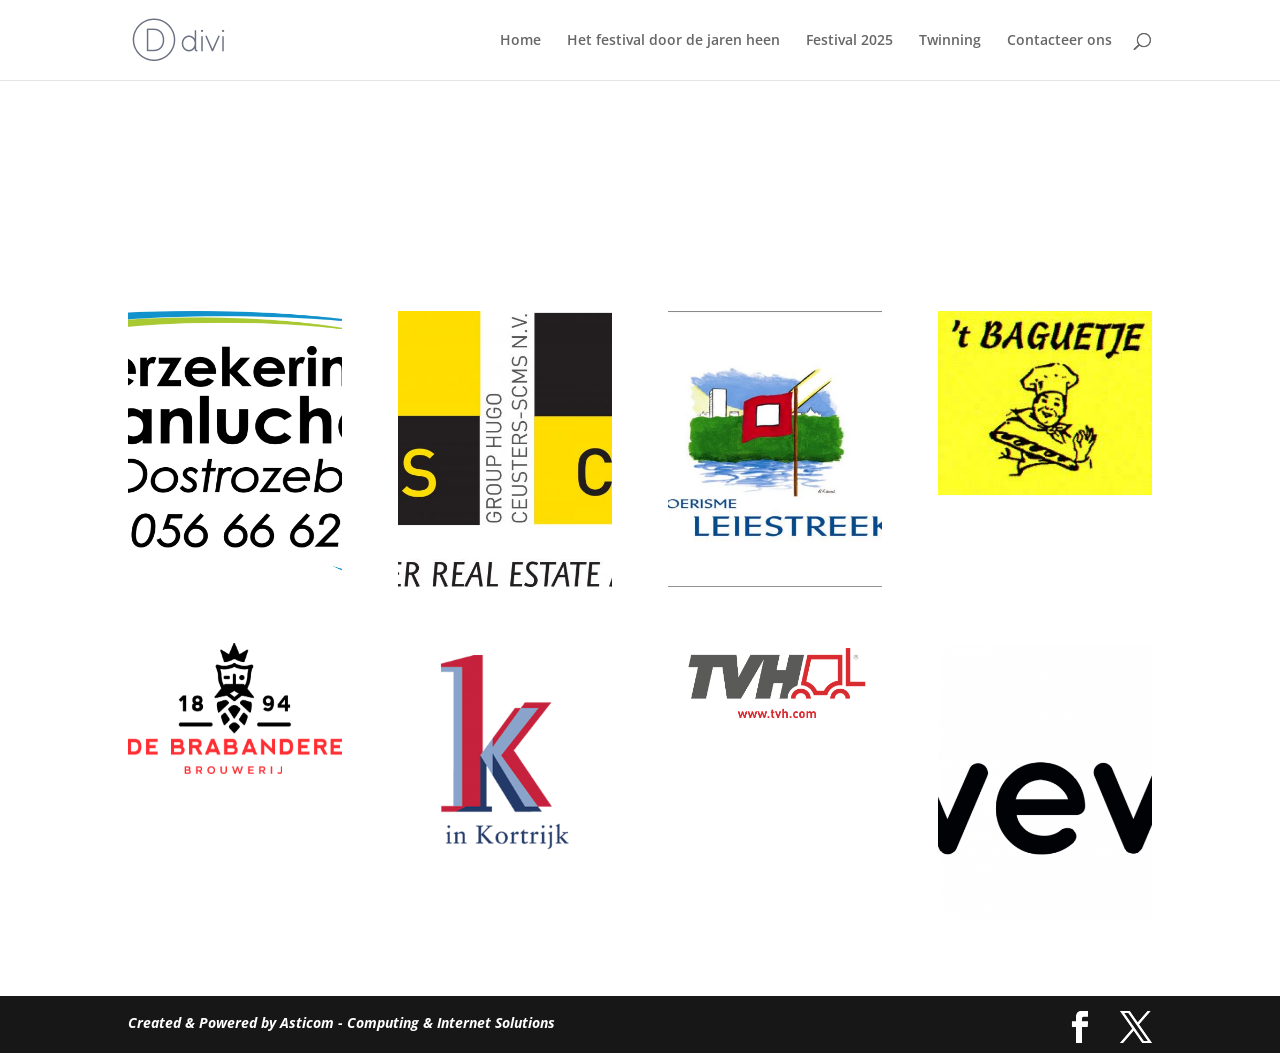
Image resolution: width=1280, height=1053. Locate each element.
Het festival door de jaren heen (673, 41)
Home (520, 41)
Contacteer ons (1059, 41)
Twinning (950, 41)
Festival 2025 (849, 41)
